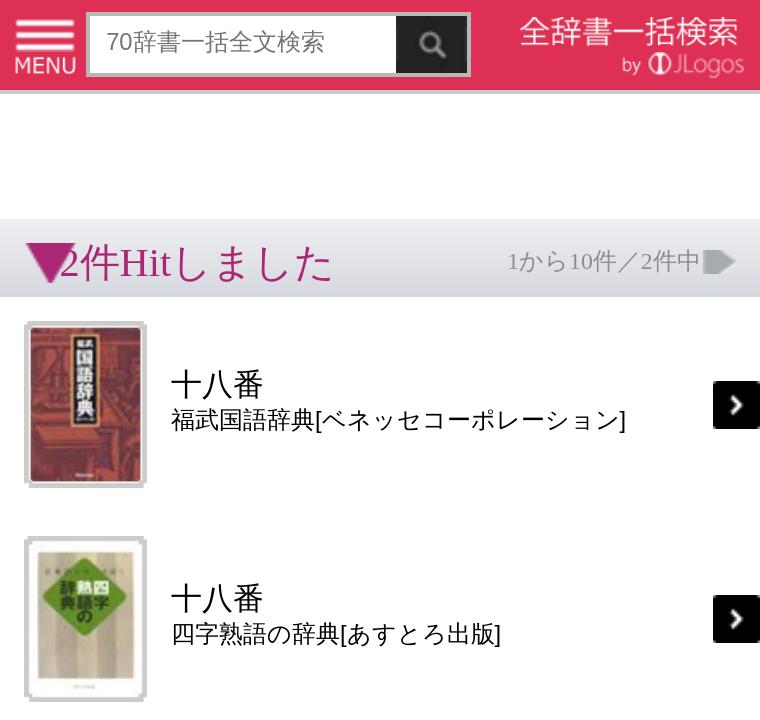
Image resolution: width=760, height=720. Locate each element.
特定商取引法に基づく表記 (70, 405)
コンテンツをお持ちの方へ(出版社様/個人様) (115, 419)
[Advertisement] (160, 65)
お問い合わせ (244, 405)
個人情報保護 (172, 405)
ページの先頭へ (246, 469)
